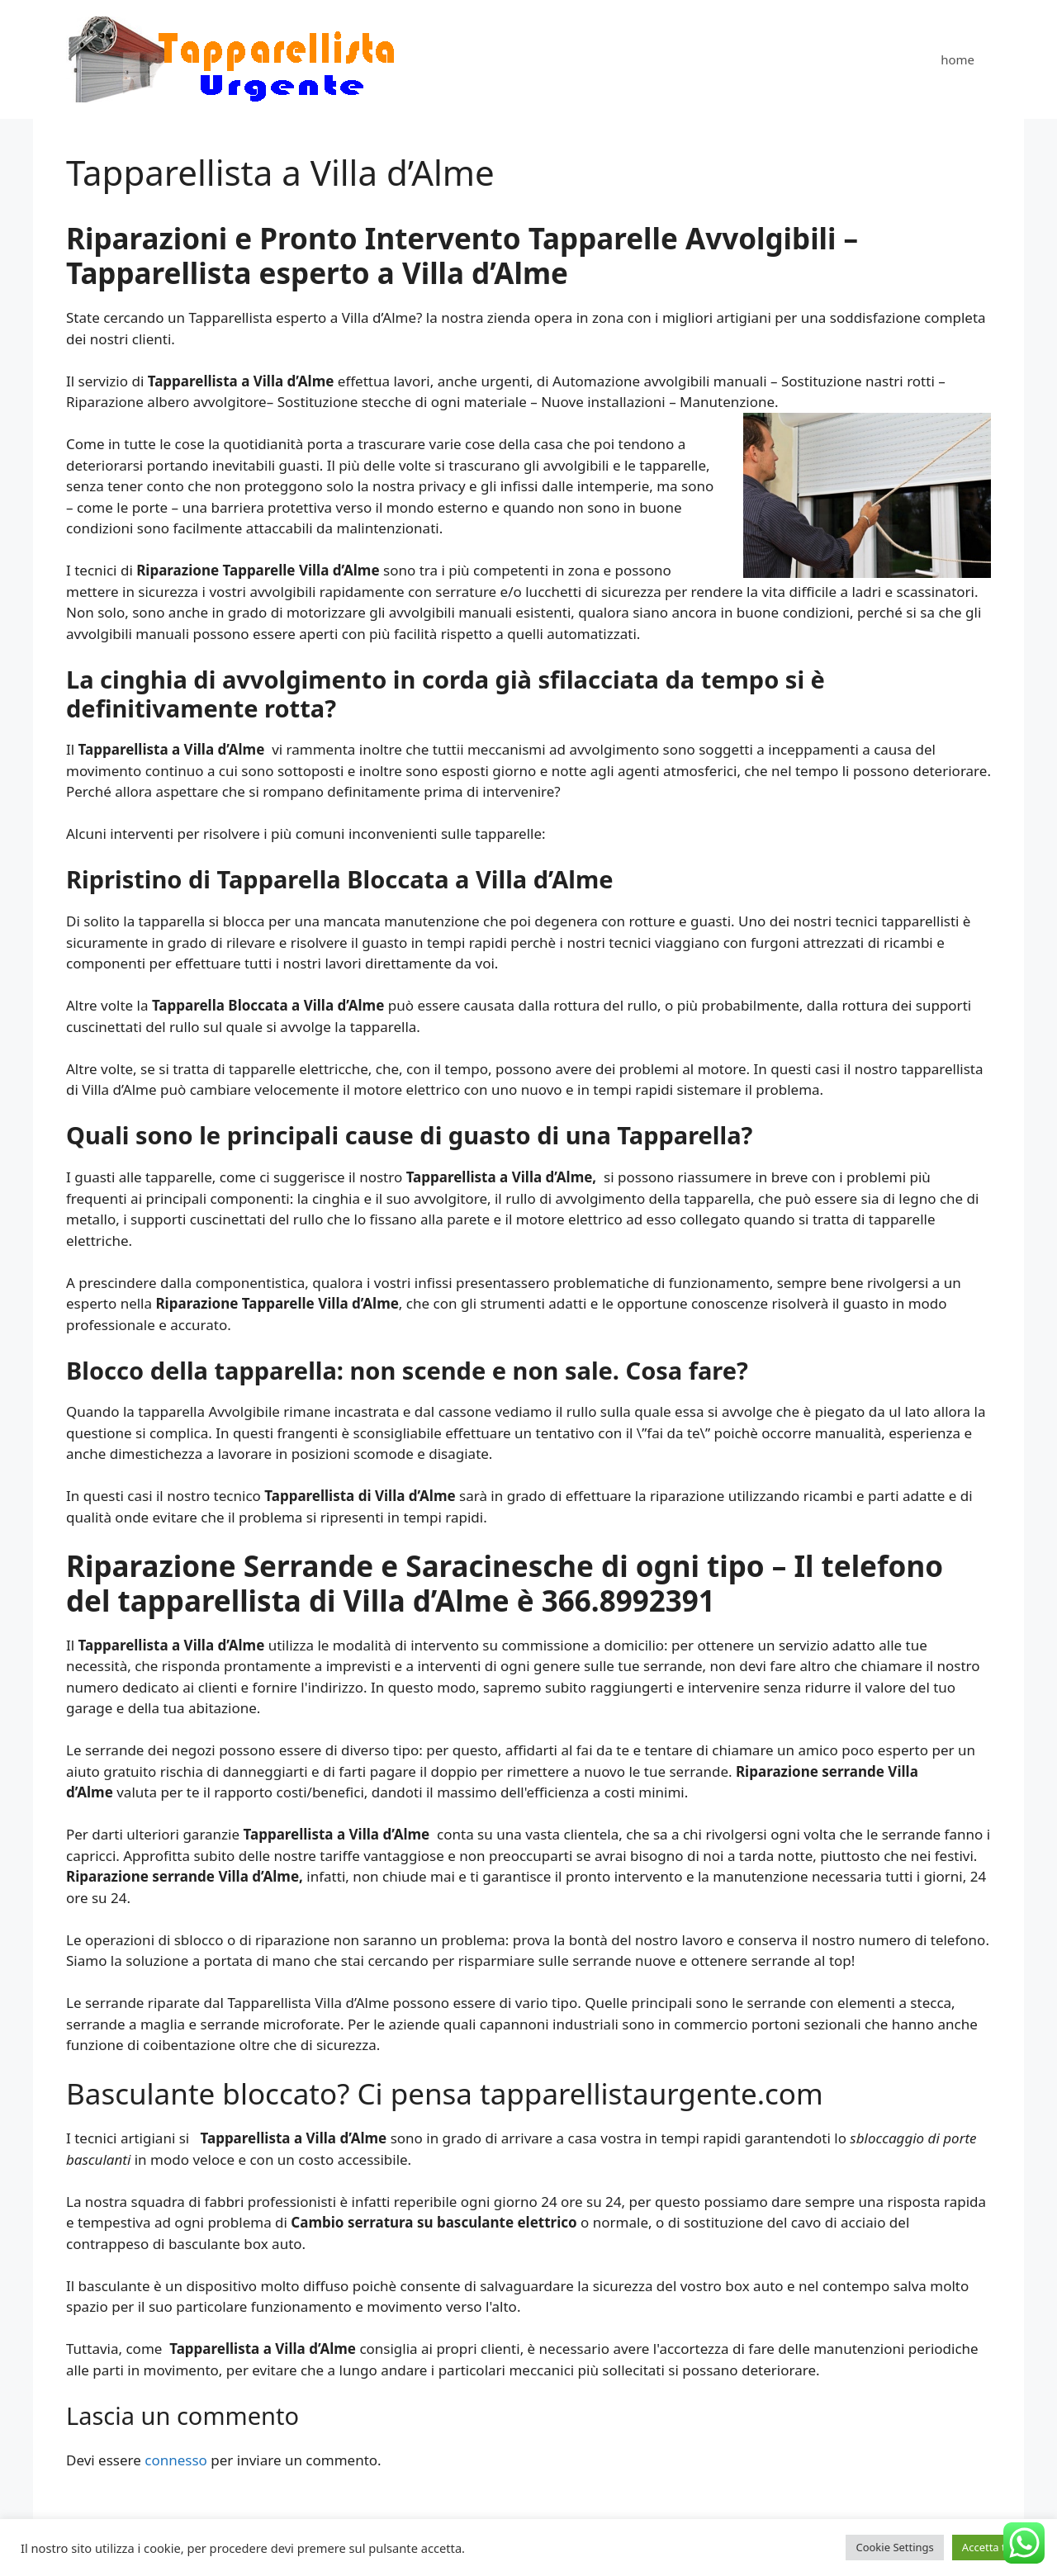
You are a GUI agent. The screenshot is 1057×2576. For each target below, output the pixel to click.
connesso (176, 2460)
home (957, 59)
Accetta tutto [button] (994, 2547)
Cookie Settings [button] (894, 2547)
